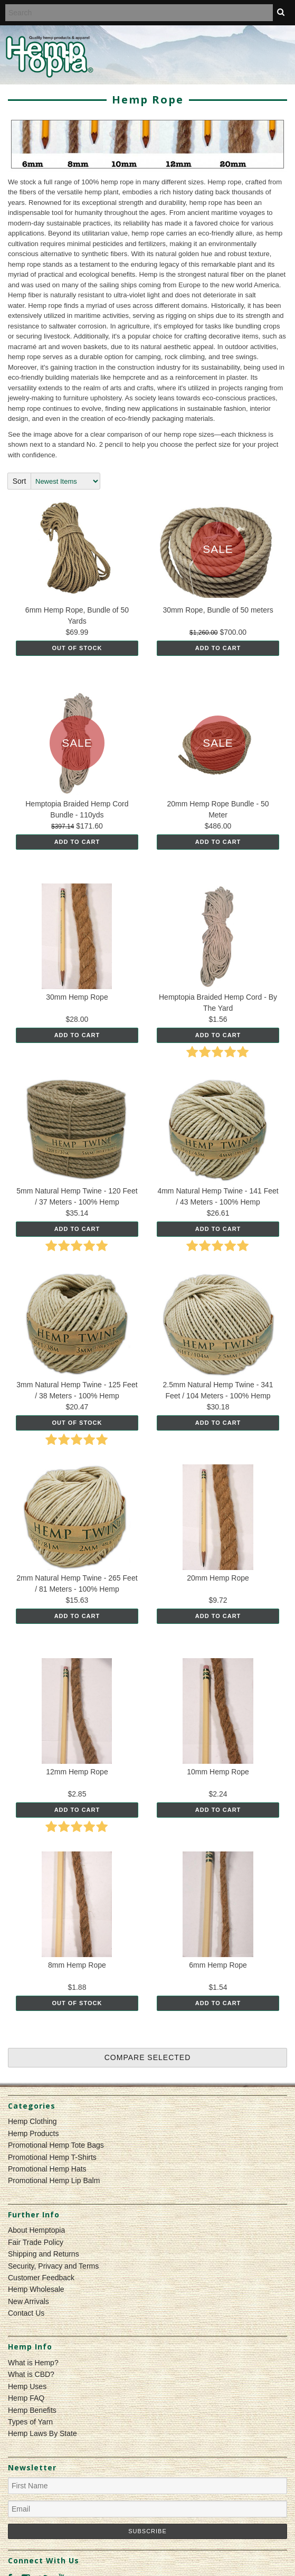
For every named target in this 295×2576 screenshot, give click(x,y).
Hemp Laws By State (42, 2433)
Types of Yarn (30, 2422)
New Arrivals (28, 2301)
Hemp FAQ (26, 2398)
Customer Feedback (41, 2277)
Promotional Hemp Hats (47, 2169)
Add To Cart (218, 648)
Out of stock (77, 648)
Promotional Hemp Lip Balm (54, 2180)
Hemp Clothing (32, 2121)
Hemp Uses (27, 2386)
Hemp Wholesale (36, 2289)
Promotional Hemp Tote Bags (56, 2145)
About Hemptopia (36, 2230)
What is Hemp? (33, 2362)
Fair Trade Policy (35, 2242)
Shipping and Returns (43, 2254)
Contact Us (26, 2313)
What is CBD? (31, 2374)
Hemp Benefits (32, 2410)
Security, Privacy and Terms (53, 2266)
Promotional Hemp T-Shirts (52, 2157)
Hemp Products (33, 2133)
